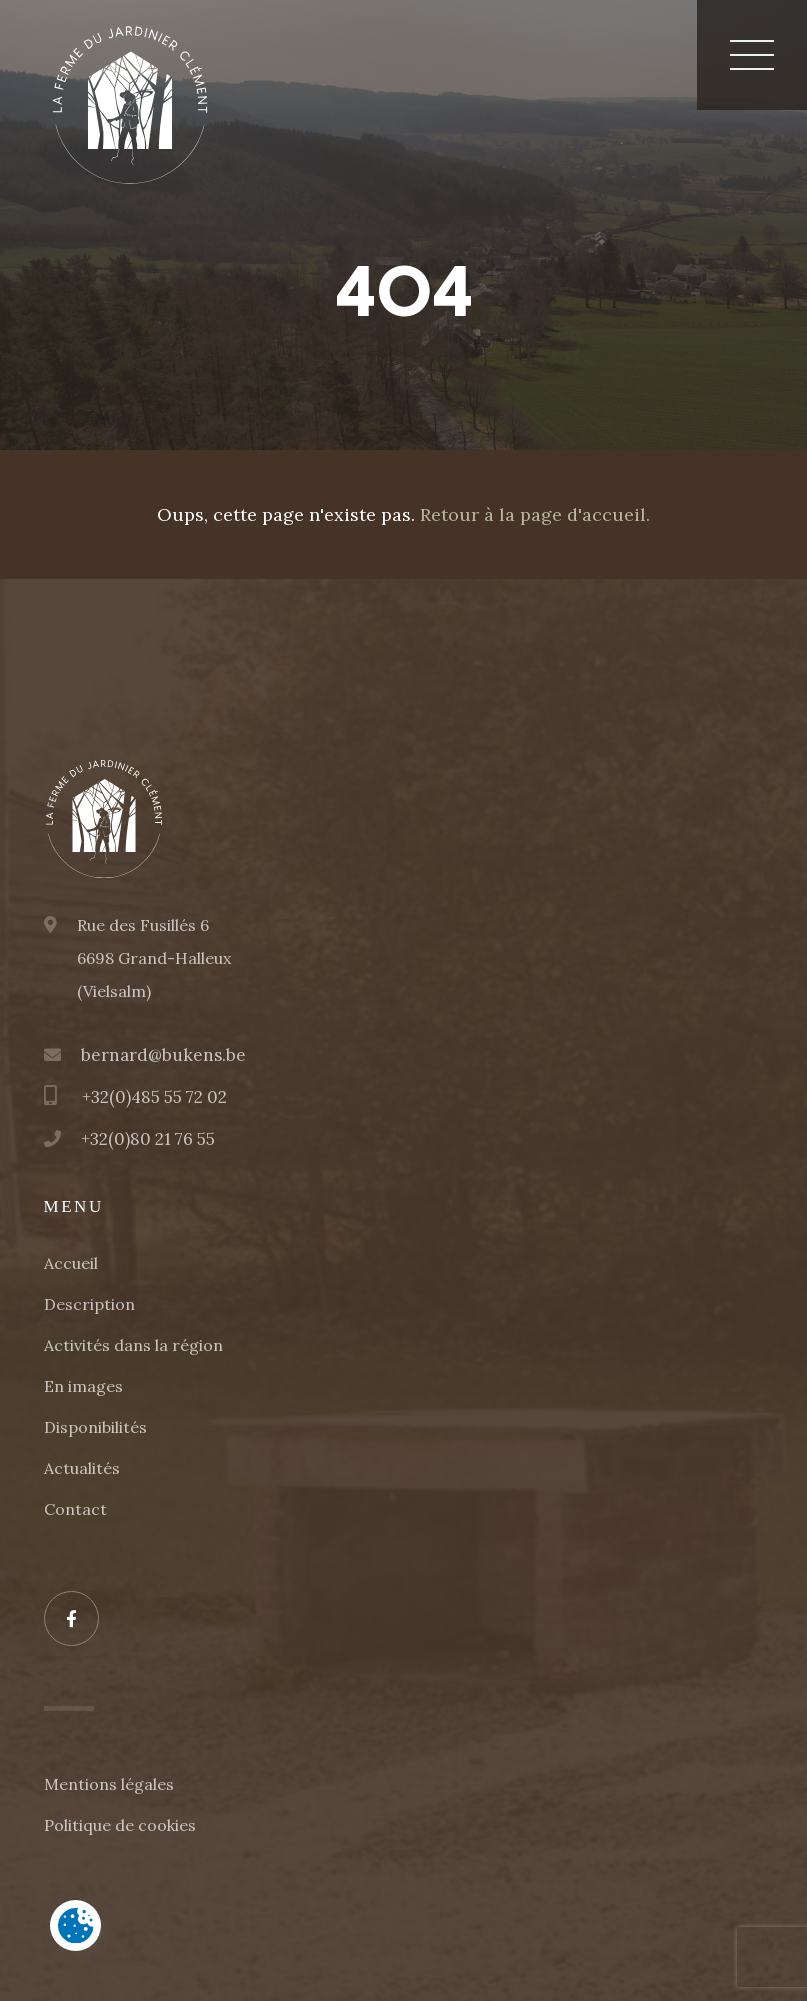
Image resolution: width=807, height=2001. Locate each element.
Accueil (71, 1263)
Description (89, 1304)
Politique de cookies (120, 1825)
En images (83, 1386)
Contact (75, 1509)
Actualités (82, 1468)
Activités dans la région (133, 1345)
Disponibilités (95, 1427)
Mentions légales (109, 1784)
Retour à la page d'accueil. (535, 514)
